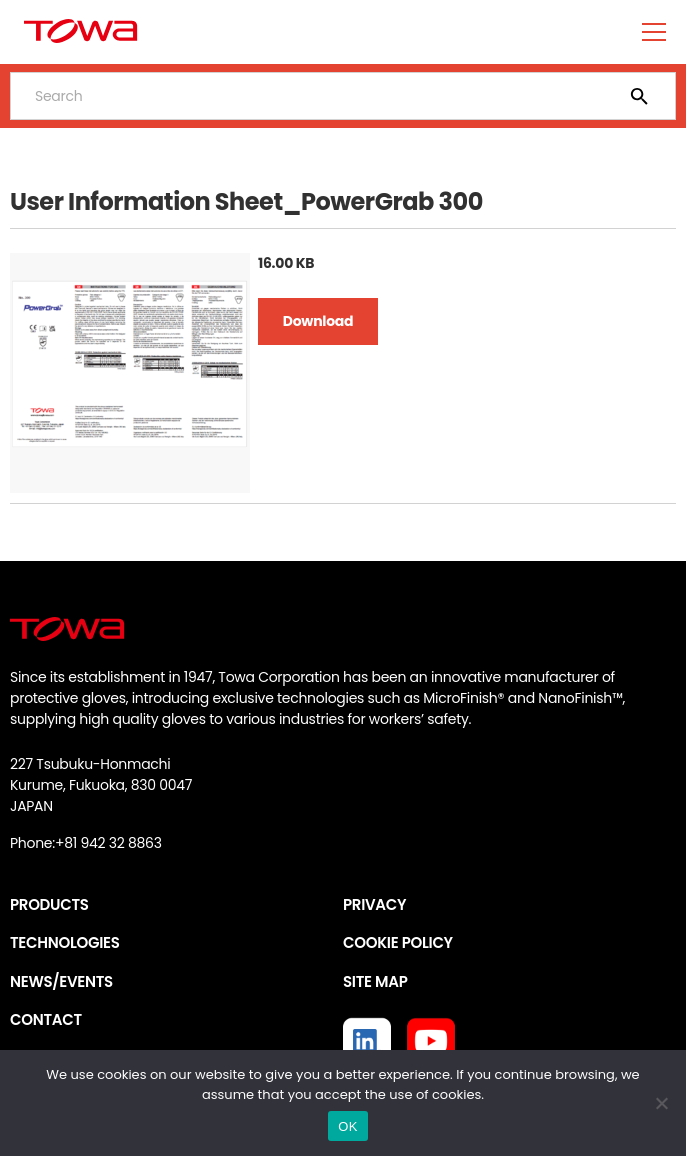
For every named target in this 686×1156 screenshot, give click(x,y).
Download (318, 321)
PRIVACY (374, 904)
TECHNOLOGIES (65, 942)
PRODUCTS (49, 904)
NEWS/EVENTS (61, 981)
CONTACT (46, 1019)
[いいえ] (661, 1103)
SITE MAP (375, 981)
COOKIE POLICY (398, 942)
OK (347, 1126)
